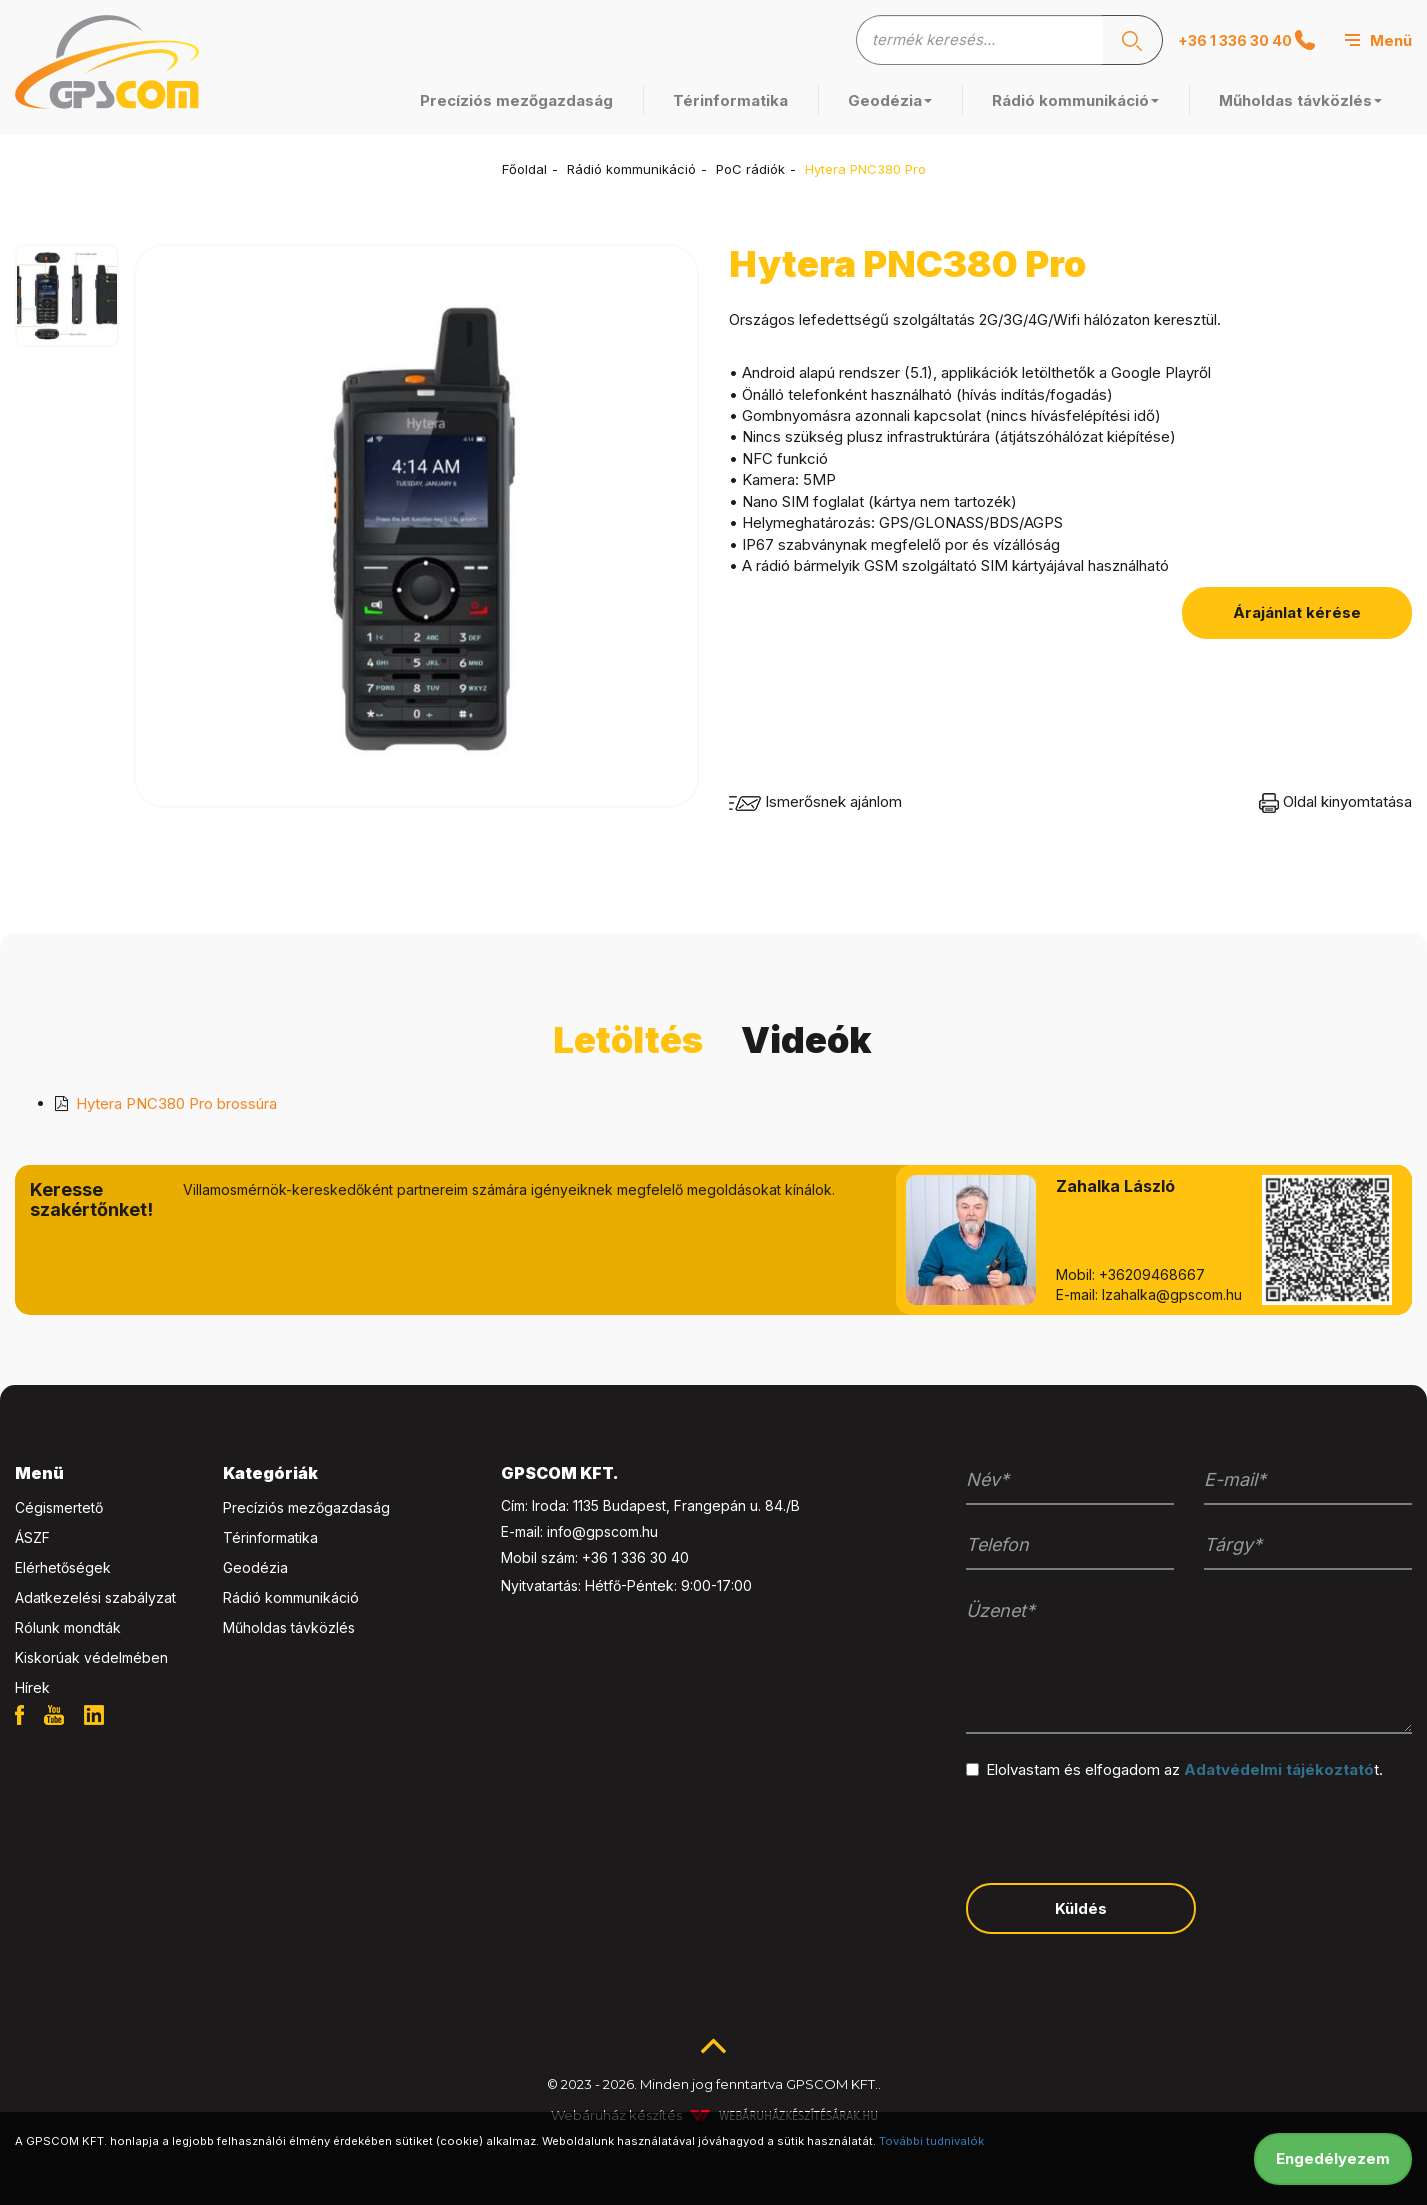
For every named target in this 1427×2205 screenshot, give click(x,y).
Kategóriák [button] (270, 1473)
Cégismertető (59, 1507)
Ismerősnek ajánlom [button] (815, 801)
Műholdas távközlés (1300, 100)
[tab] (104, 1474)
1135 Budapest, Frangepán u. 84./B (686, 1505)
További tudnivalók (931, 2141)
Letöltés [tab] (628, 1040)
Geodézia (890, 100)
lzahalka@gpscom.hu (1172, 1294)
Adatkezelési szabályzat (95, 1597)
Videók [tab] (806, 1040)
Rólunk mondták (68, 1627)
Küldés (1081, 1908)
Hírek (32, 1687)
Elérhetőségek (63, 1567)
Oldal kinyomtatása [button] (1335, 801)
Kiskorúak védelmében (91, 1657)
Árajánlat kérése (1297, 612)
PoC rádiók (750, 169)
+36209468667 (1152, 1274)
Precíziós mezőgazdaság (516, 100)
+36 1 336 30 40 (1246, 40)
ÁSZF (32, 1537)
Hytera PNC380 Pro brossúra (176, 1103)
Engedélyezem (1333, 2158)
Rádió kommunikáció (1075, 100)
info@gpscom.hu (602, 1531)
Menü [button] (39, 1473)
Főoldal (524, 169)
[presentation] (1118, 1829)
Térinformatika (730, 100)
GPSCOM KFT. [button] (560, 1473)
